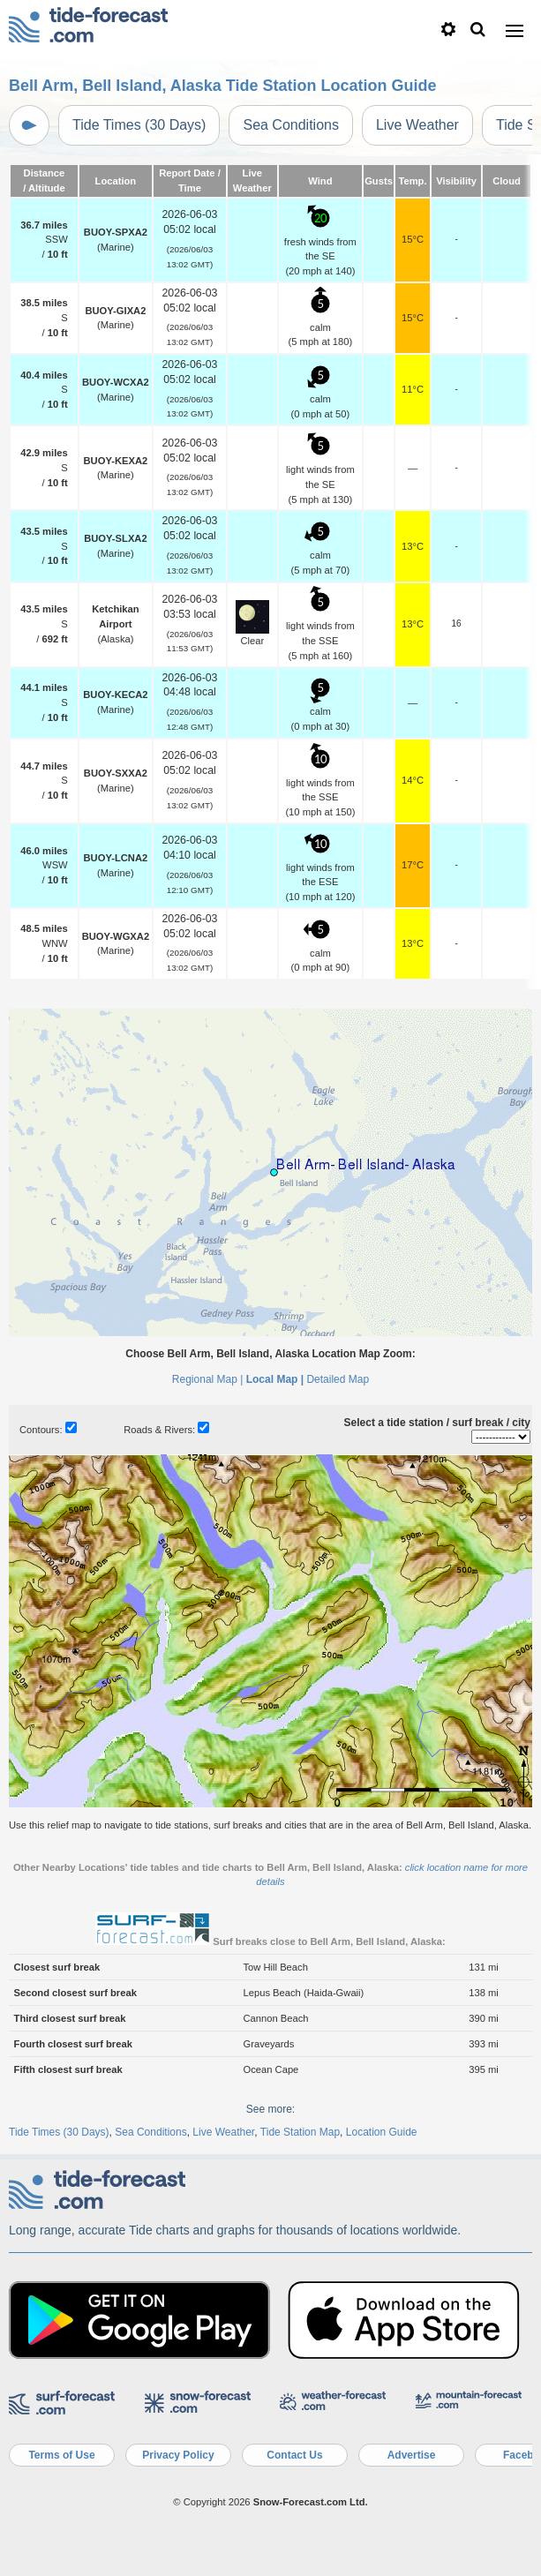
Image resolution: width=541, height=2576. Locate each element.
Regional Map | (208, 1379)
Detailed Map (337, 1379)
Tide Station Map (300, 2132)
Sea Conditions (291, 124)
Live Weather (417, 124)
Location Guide (381, 2132)
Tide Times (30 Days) (139, 124)
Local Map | (275, 1379)
